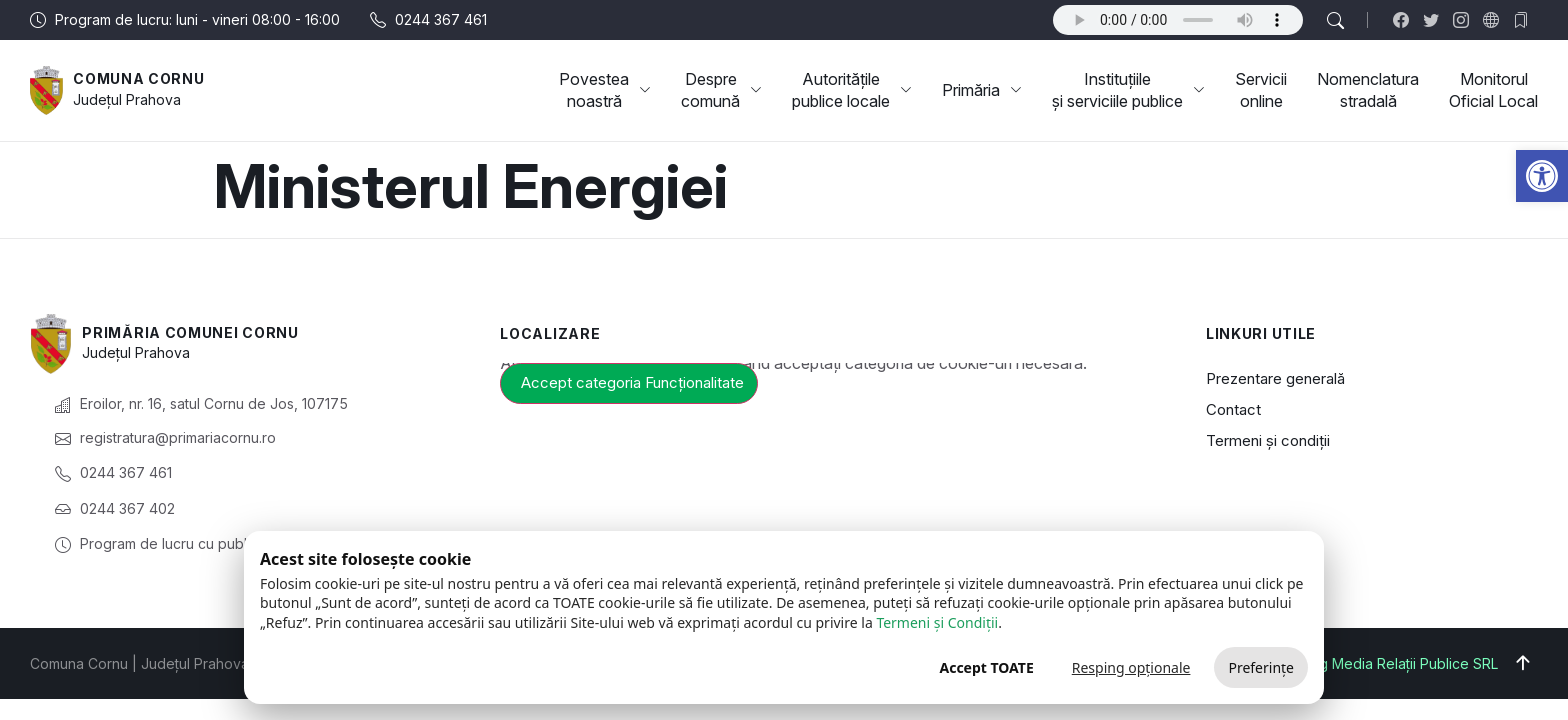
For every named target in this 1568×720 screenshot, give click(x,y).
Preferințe (1261, 667)
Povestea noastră (605, 90)
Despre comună (721, 90)
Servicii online (1261, 90)
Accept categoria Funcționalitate (632, 382)
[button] (1542, 176)
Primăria (982, 90)
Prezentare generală (1275, 378)
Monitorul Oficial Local (1493, 90)
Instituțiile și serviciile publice (1128, 90)
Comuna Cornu (138, 78)
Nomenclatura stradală (1368, 90)
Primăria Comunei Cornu (190, 332)
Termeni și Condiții (937, 622)
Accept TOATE (986, 667)
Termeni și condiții (1268, 440)
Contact (1233, 409)
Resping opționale (1131, 667)
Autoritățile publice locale (852, 90)
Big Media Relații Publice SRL (1402, 663)
